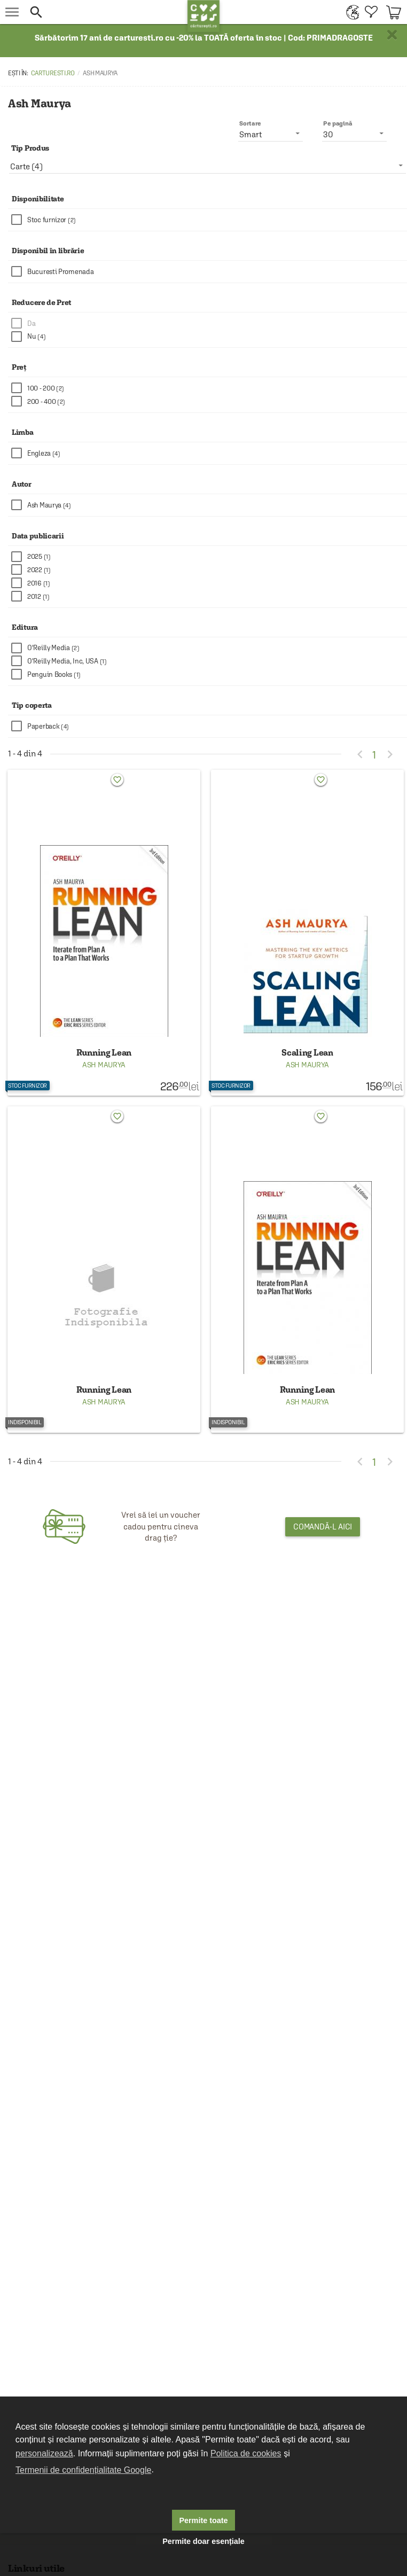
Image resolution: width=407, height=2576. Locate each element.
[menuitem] (350, 12)
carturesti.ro (53, 73)
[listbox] (207, 166)
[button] (105, 12)
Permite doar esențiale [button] (203, 2541)
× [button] (392, 34)
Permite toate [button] (203, 2520)
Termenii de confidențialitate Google (83, 2469)
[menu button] (12, 12)
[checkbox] (209, 219)
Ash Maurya (104, 1064)
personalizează (44, 2453)
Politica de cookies (245, 2453)
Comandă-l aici (323, 1526)
